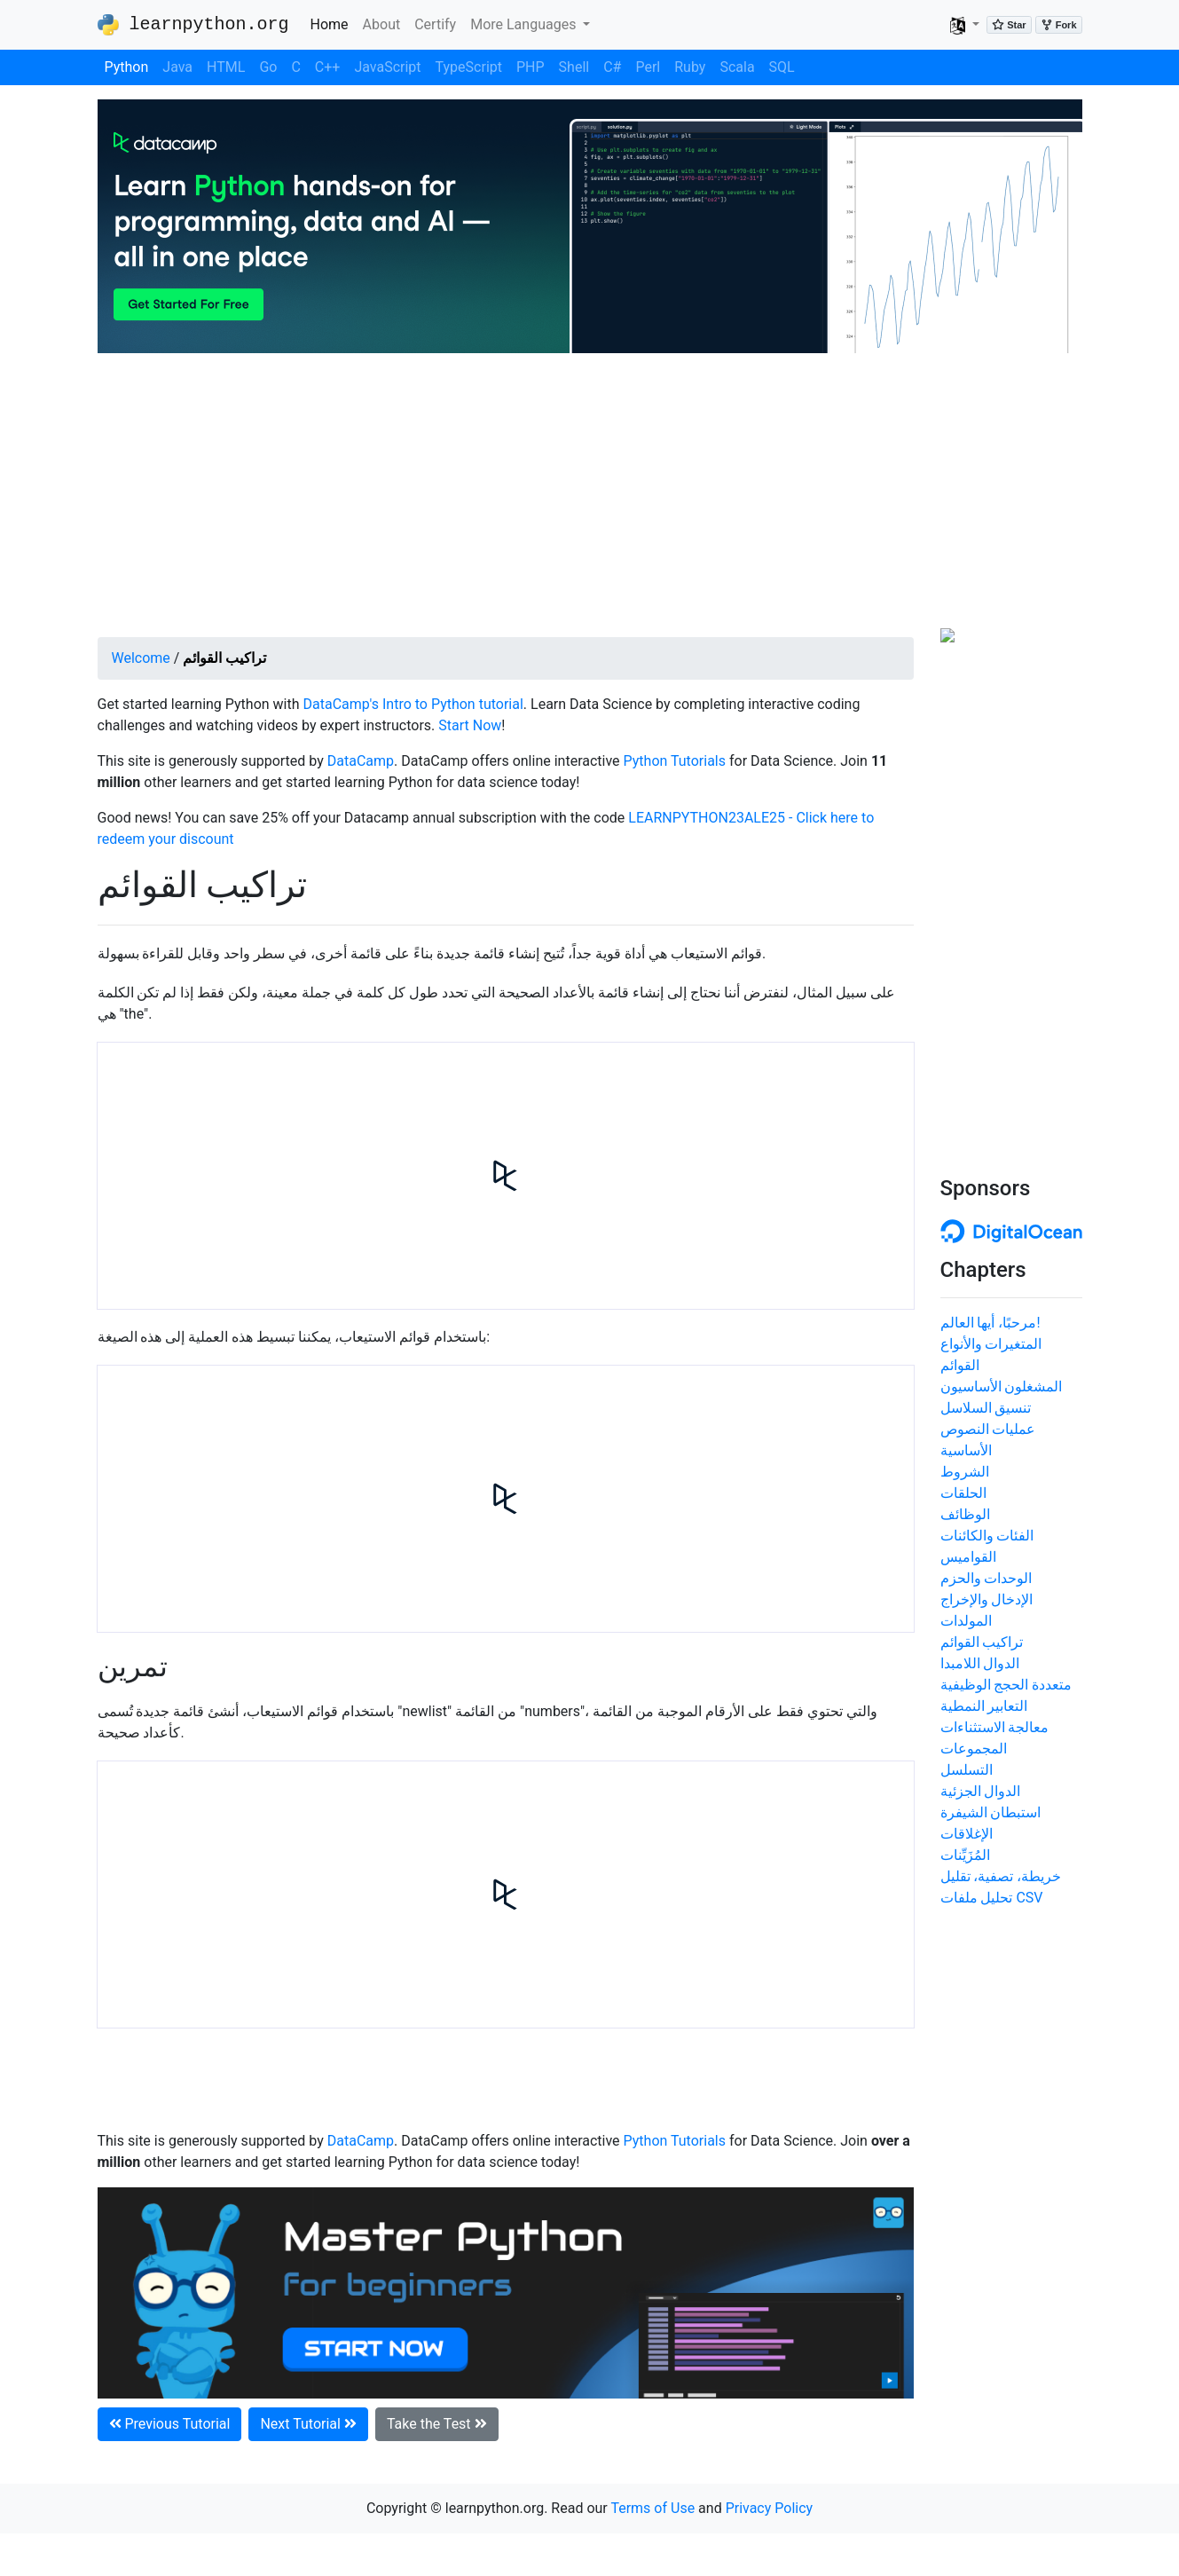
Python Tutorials (675, 760)
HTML (226, 67)
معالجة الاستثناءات (994, 1727)
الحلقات (963, 1493)
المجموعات (973, 1748)
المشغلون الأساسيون (1001, 1386)
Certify (435, 24)
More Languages (524, 24)
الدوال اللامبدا (980, 1663)
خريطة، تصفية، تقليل (1001, 1876)
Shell (574, 67)
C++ (328, 67)
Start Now (469, 725)
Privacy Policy (770, 2508)
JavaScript (387, 67)
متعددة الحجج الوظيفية (1006, 1684)
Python (127, 67)
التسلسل (966, 1769)
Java (177, 67)
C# (612, 67)
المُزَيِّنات (965, 1855)
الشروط (964, 1471)
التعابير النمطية (984, 1706)
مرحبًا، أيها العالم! (990, 1322)
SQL (782, 67)
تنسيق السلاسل (986, 1407)
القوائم (959, 1365)
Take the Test (437, 2423)
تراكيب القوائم (982, 1642)
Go (268, 67)
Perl (647, 67)
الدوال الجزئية (980, 1791)
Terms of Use (652, 2508)
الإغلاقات (966, 1833)
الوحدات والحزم (986, 1578)
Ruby (689, 67)
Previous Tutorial (170, 2423)
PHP (530, 67)
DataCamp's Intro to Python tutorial (413, 704)
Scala (736, 67)
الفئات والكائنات (987, 1535)
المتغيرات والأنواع (991, 1343)
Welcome (141, 658)
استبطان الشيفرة (990, 1812)
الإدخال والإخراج (987, 1599)
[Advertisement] (590, 495)
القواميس (968, 1556)
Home (333, 23)
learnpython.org (193, 24)
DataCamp (360, 760)
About (382, 24)
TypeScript (469, 67)
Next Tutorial (308, 2423)
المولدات (966, 1620)
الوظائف (965, 1514)
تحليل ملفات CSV (991, 1897)
